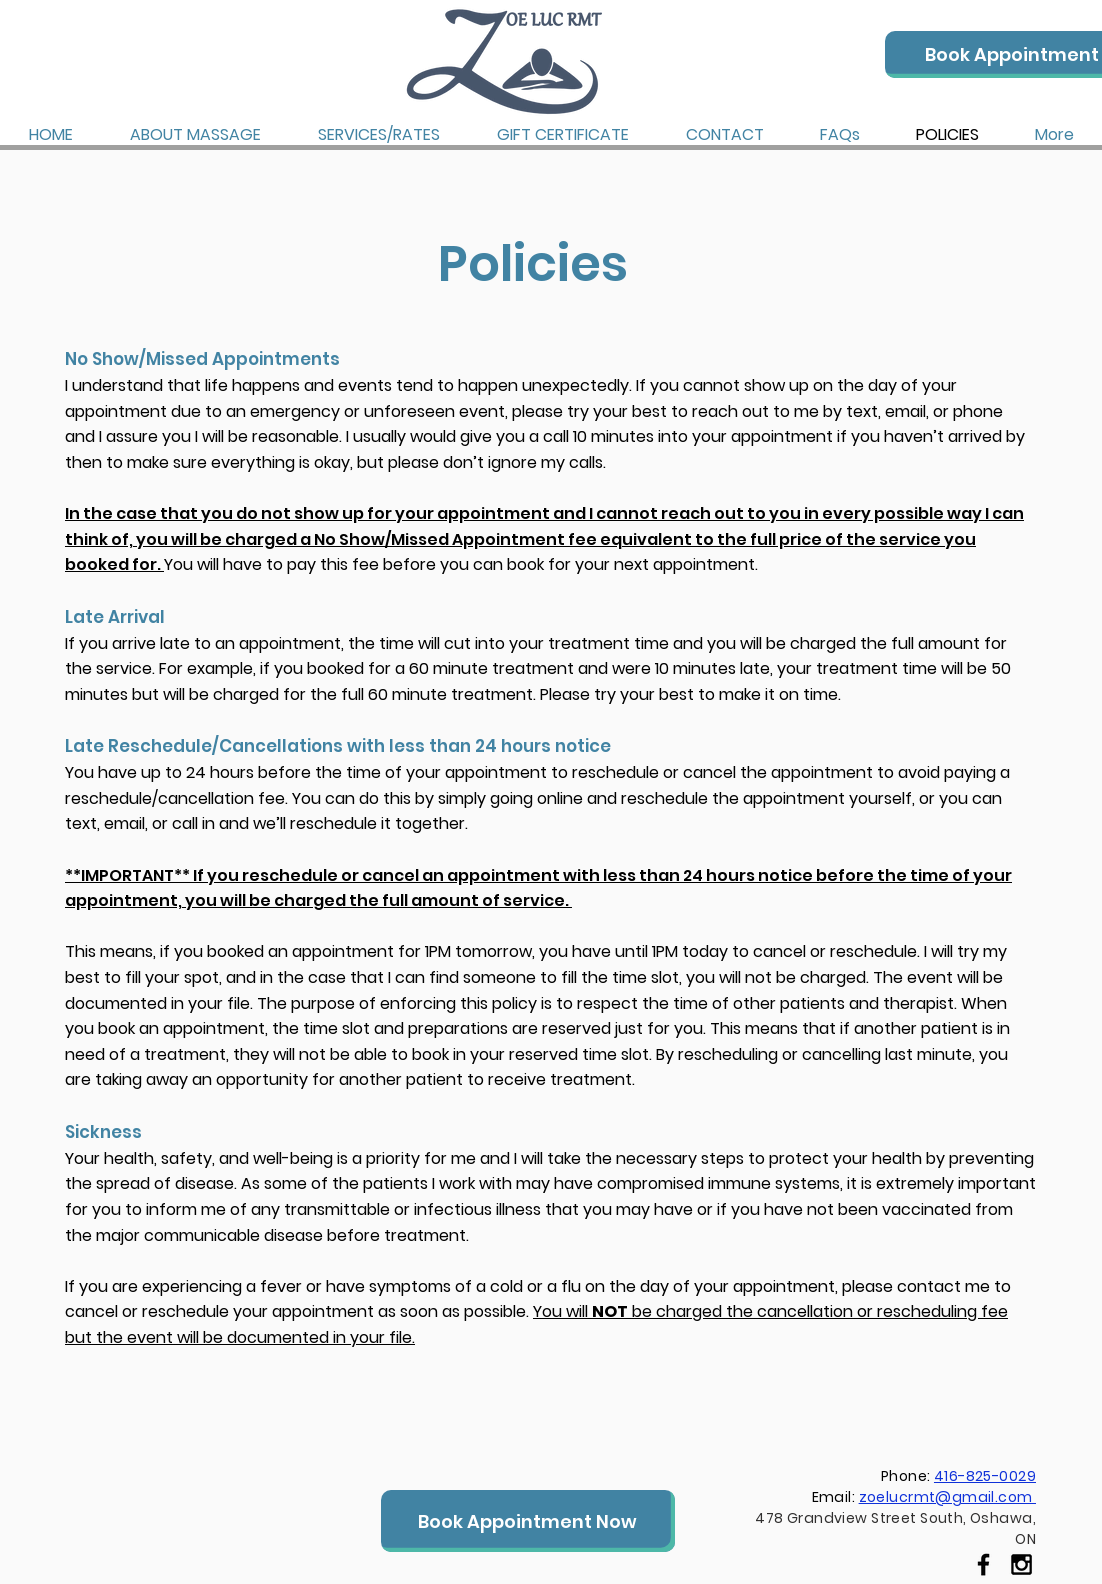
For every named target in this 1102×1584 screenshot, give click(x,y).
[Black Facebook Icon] (983, 1564)
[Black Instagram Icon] (1021, 1564)
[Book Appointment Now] (528, 1521)
